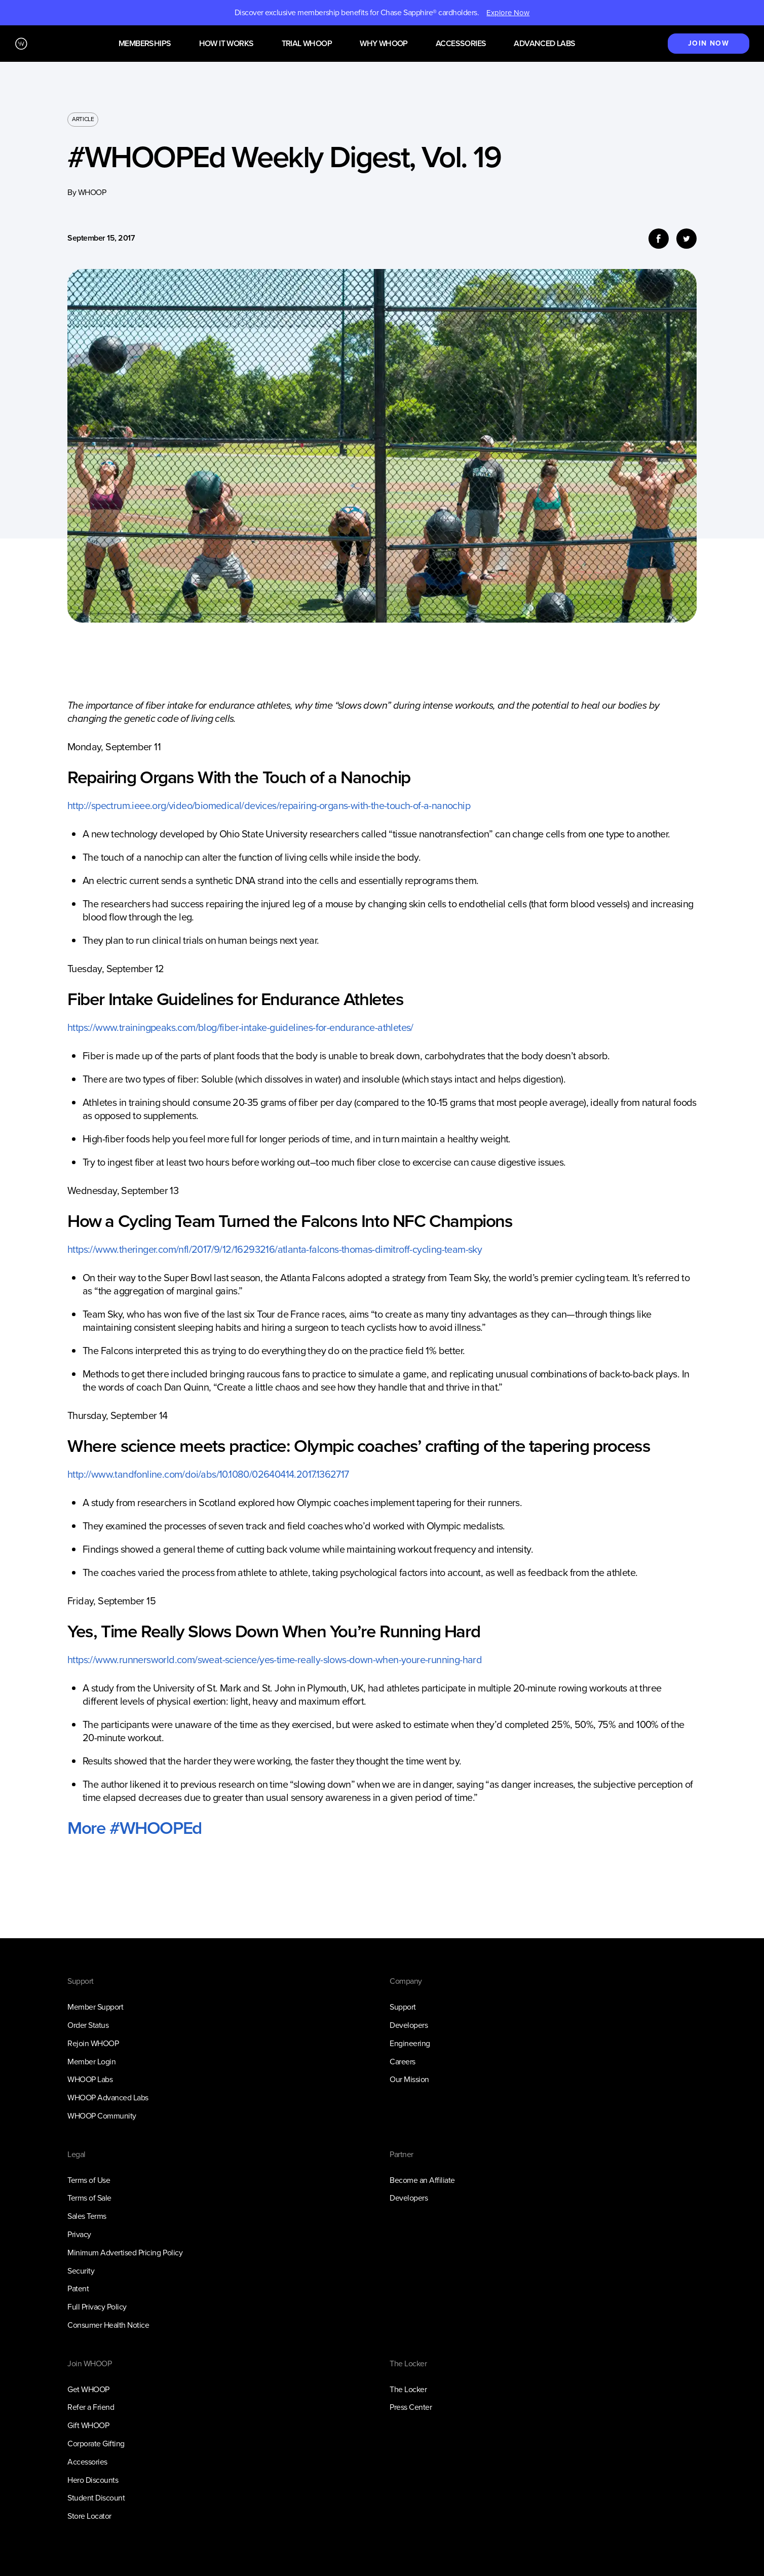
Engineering (410, 2043)
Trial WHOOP (307, 44)
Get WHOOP (88, 2389)
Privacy (79, 2234)
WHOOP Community (101, 2116)
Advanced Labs (544, 44)
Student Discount (96, 2498)
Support (403, 2007)
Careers (402, 2061)
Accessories (461, 44)
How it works (226, 44)
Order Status (87, 2025)
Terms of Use (88, 2180)
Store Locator (89, 2516)
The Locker (408, 2389)
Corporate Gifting (96, 2443)
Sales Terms (86, 2216)
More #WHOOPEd (134, 1828)
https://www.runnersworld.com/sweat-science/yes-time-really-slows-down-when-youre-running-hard (274, 1659)
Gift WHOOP (88, 2425)
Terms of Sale (89, 2198)
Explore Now (507, 13)
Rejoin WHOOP (93, 2043)
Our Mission (409, 2079)
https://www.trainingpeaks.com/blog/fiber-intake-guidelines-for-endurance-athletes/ (240, 1027)
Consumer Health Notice (108, 2325)
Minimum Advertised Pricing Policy (124, 2252)
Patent (78, 2288)
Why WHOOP (384, 44)
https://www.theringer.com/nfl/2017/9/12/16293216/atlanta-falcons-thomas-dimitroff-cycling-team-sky (274, 1249)
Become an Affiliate (422, 2180)
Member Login (91, 2061)
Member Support (95, 2007)
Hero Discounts (92, 2480)
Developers (409, 2025)
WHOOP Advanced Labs (107, 2097)
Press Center (411, 2407)
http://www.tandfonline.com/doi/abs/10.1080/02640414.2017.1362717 (208, 1474)
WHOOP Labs (89, 2079)
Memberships (145, 44)
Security (80, 2271)
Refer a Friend (90, 2407)
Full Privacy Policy (97, 2307)
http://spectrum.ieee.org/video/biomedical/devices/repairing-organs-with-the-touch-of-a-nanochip (268, 805)
